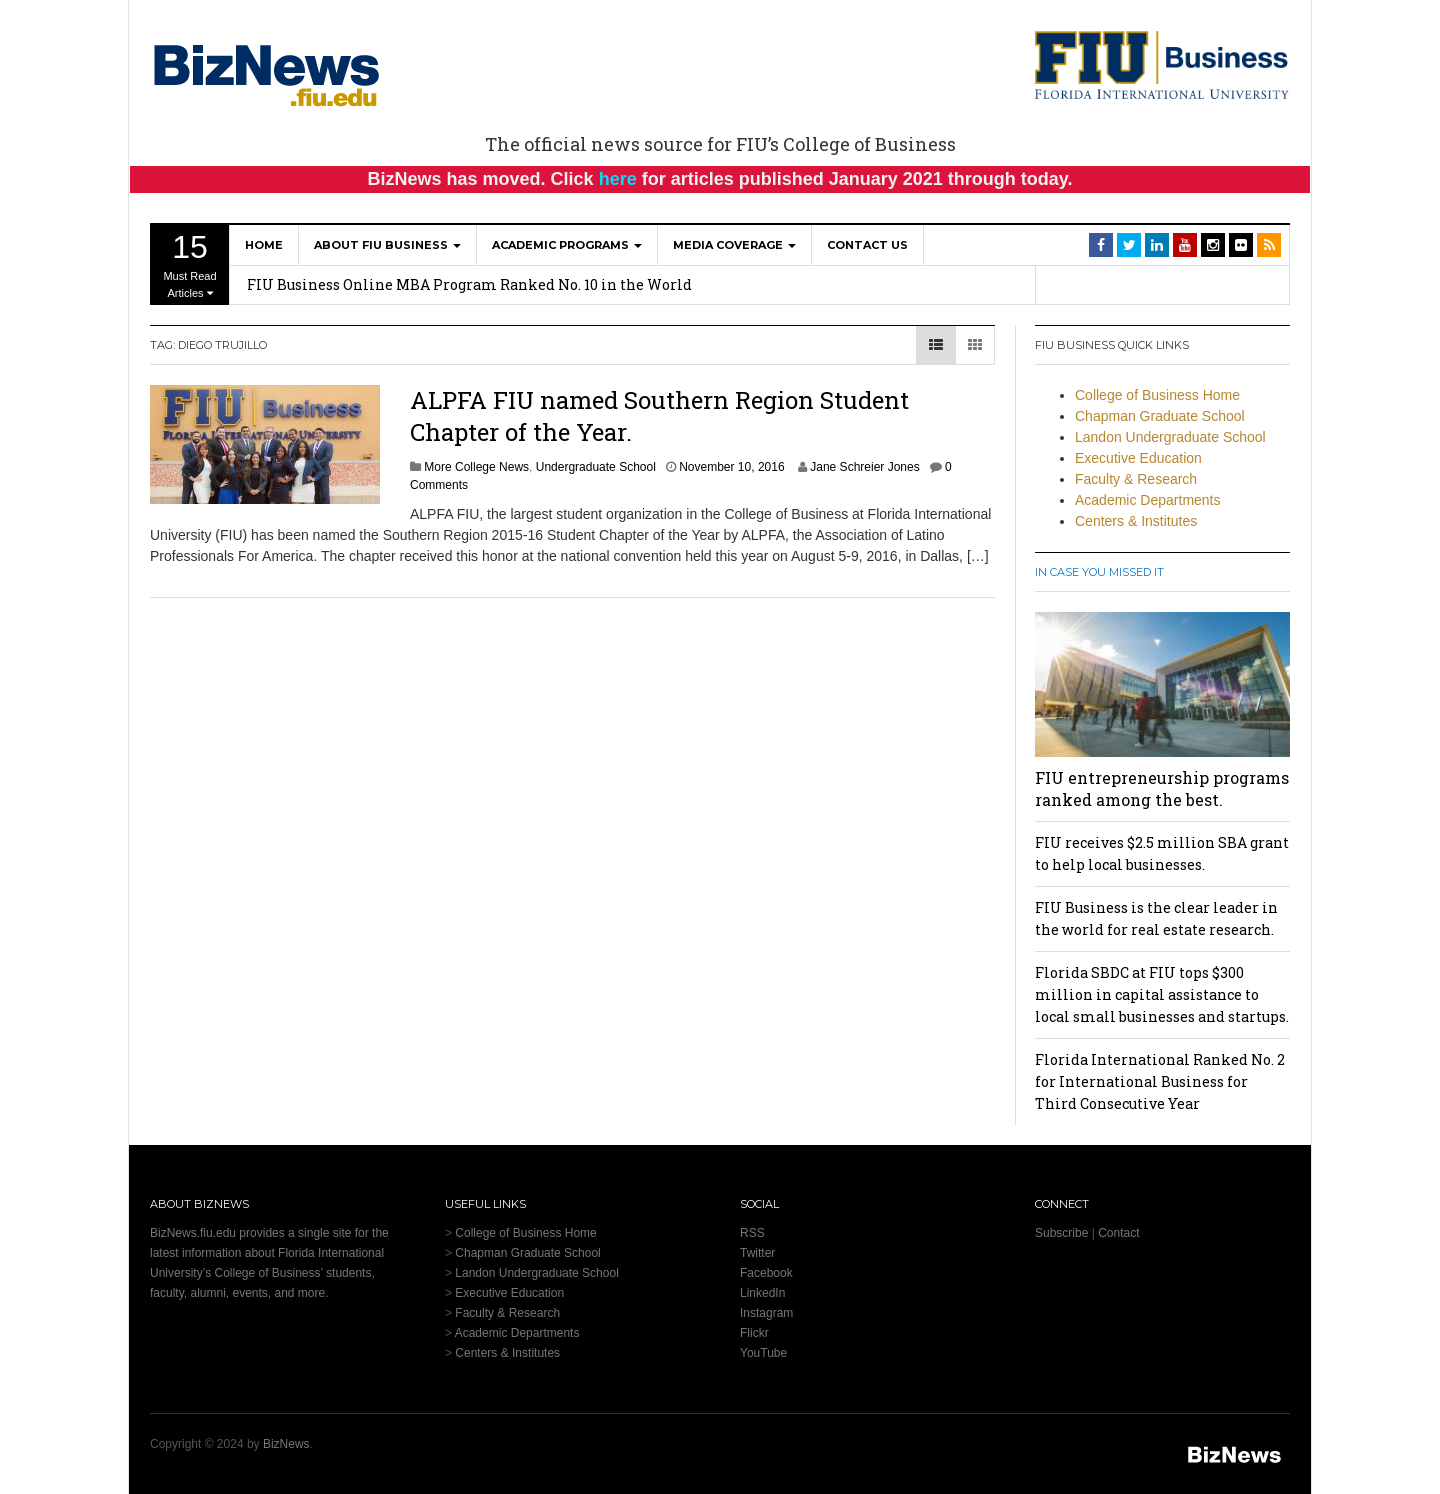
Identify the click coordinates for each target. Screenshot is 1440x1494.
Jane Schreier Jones (864, 467)
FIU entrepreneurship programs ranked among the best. (1162, 788)
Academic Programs (567, 245)
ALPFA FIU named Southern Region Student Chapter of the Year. (659, 415)
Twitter (757, 1253)
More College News (476, 467)
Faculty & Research (1136, 479)
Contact (1118, 1233)
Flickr (754, 1333)
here (618, 179)
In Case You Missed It (1099, 572)
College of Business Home (1157, 395)
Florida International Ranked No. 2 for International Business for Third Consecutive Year (1160, 1081)
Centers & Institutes (1136, 521)
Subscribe (1061, 1233)
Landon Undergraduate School (1170, 437)
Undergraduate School (596, 467)
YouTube (763, 1353)
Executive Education (1138, 458)
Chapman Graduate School (1160, 416)
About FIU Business (387, 245)
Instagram (766, 1313)
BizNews (286, 1444)
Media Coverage (734, 245)
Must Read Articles (190, 264)
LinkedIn (762, 1293)
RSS (752, 1233)
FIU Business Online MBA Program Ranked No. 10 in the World (469, 284)
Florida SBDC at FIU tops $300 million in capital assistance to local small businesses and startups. (1162, 994)
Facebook (766, 1273)
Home (264, 245)
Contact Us (867, 245)
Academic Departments (1148, 500)
